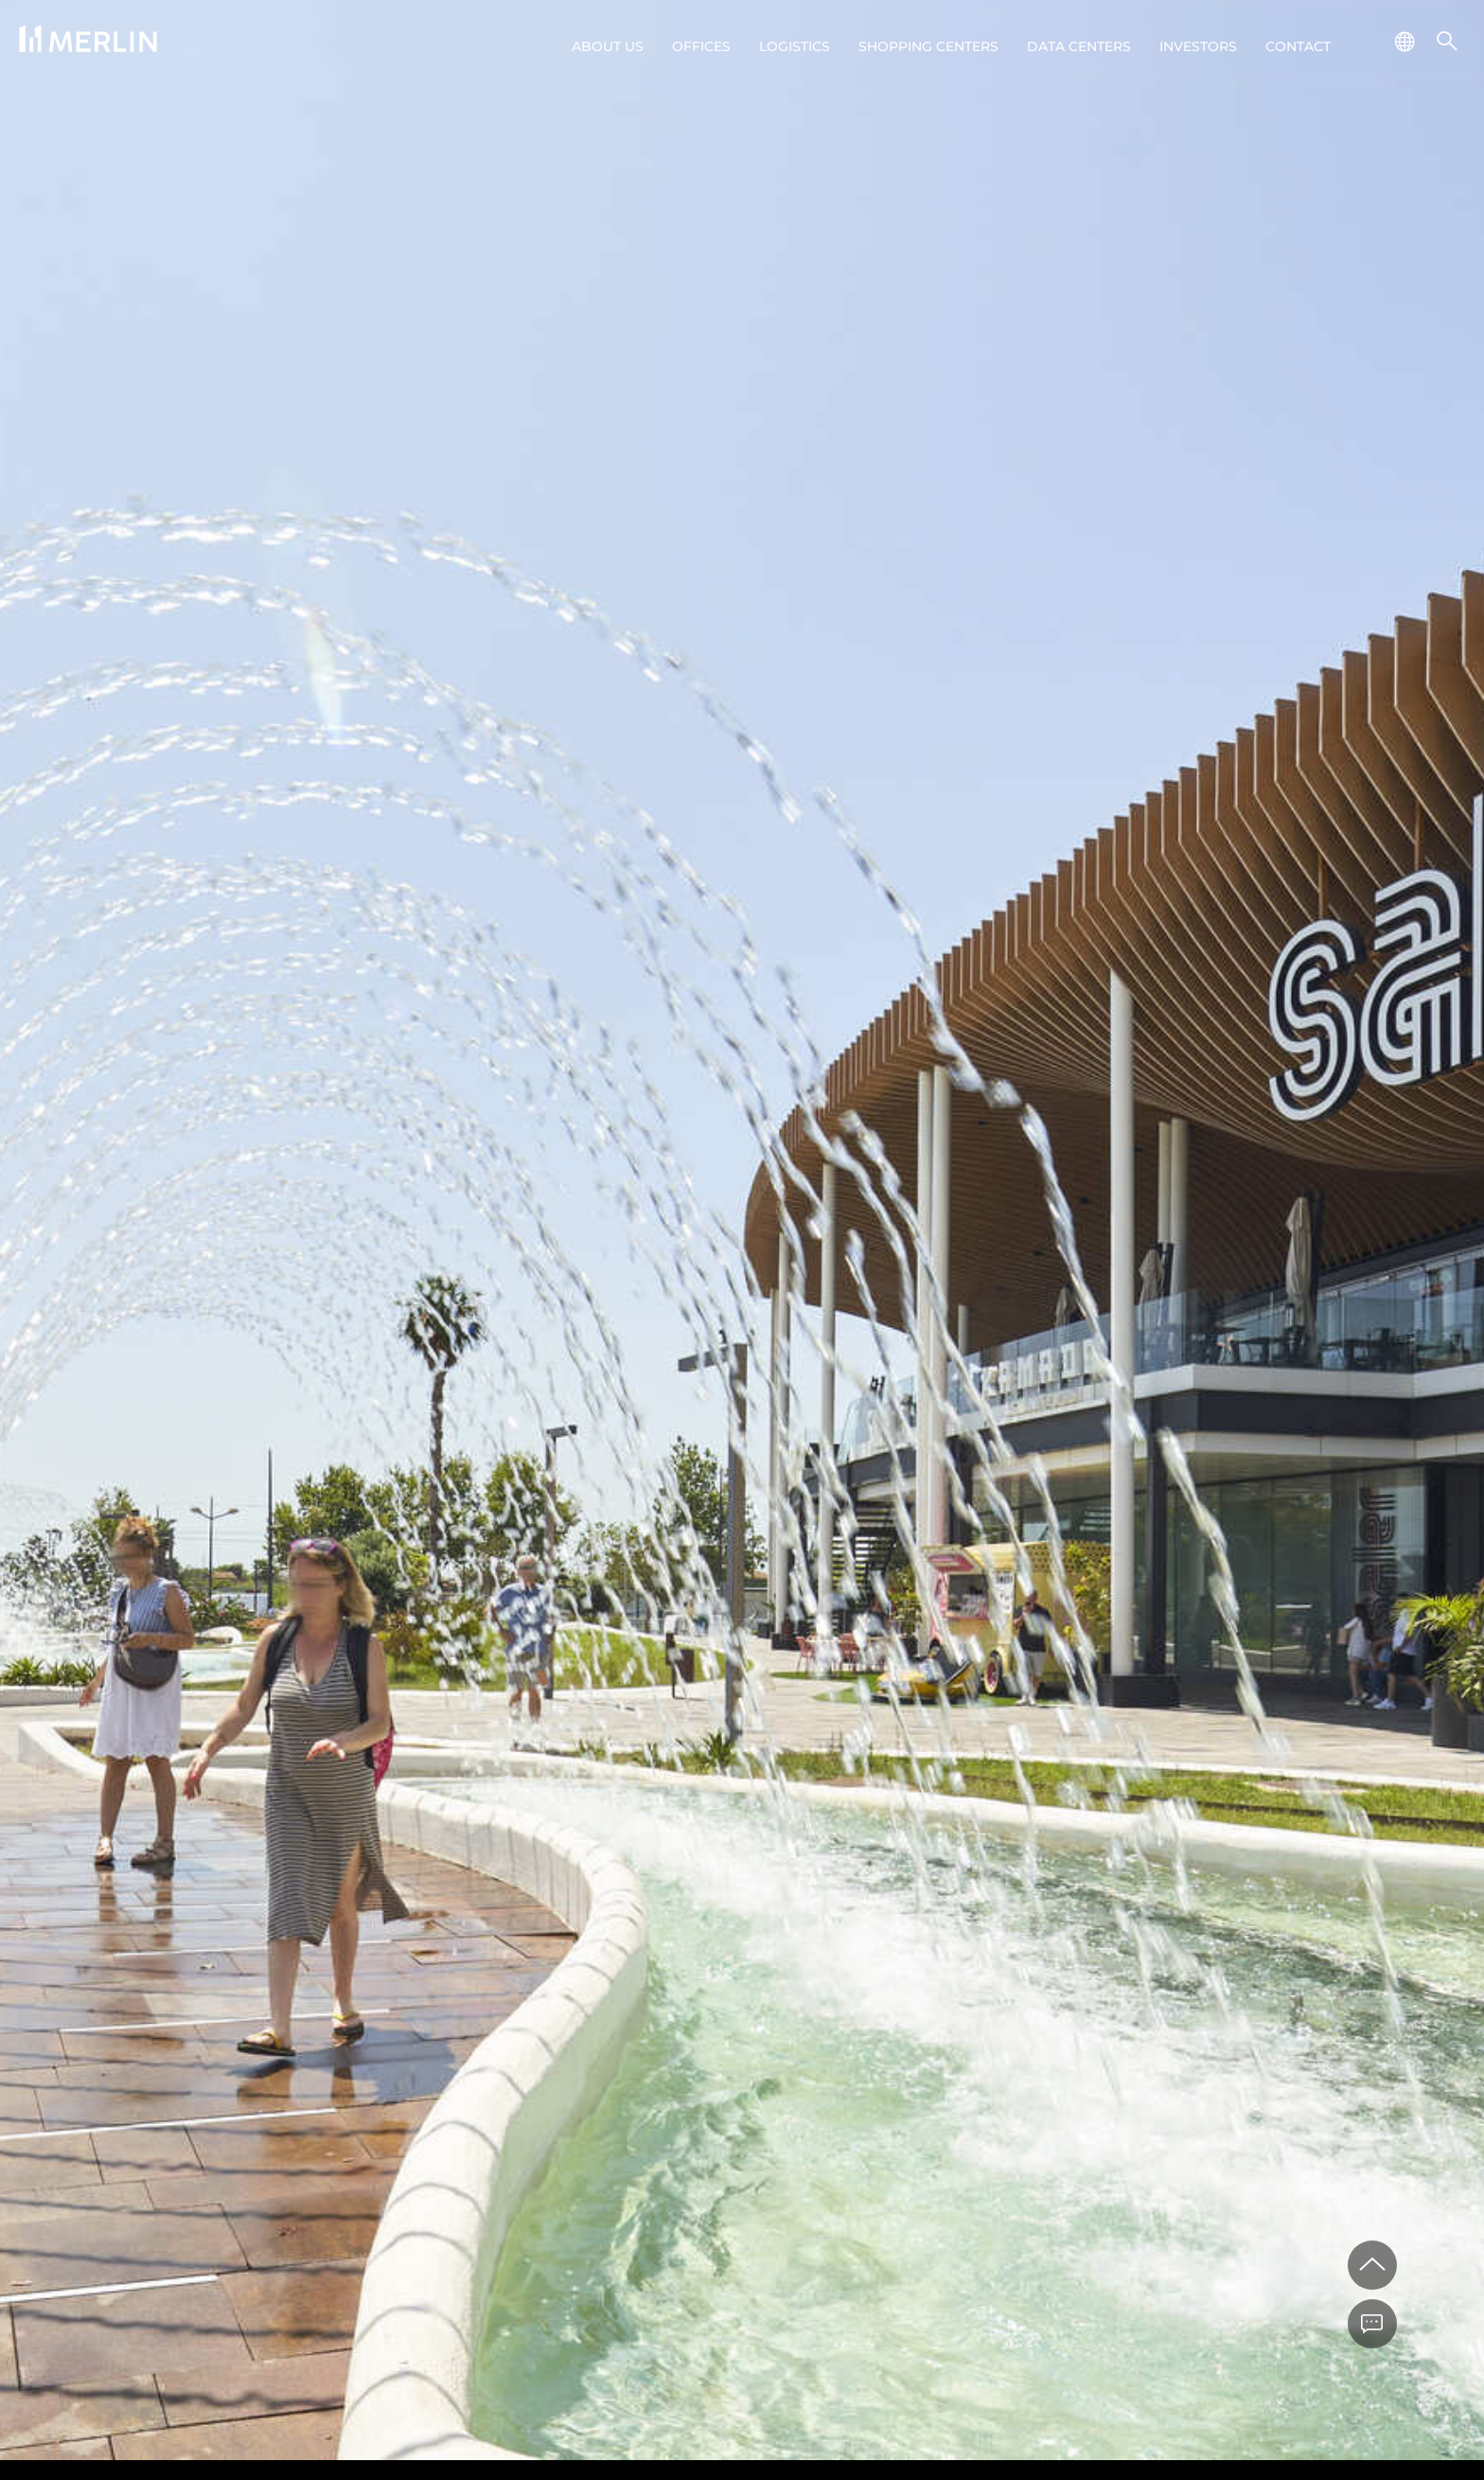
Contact (1298, 46)
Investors (1198, 46)
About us (608, 46)
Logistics (794, 46)
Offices (701, 46)
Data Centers (1079, 46)
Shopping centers (928, 46)
